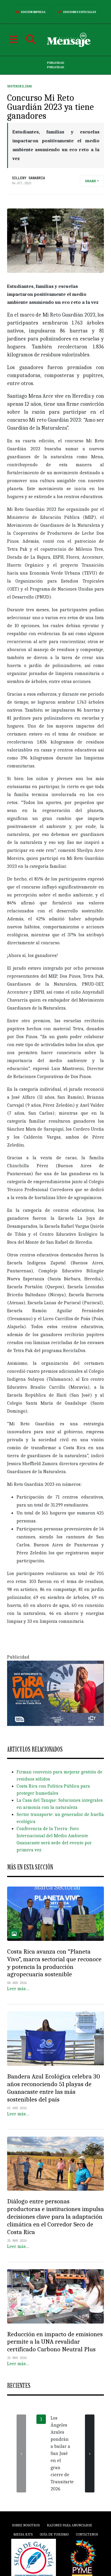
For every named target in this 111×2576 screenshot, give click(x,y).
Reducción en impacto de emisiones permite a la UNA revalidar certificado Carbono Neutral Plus (55, 2342)
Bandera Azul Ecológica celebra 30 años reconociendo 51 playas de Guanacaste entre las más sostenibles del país (53, 2088)
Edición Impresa (29, 12)
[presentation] (21, 2453)
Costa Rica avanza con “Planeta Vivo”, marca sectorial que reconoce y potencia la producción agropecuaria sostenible (54, 1963)
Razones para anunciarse (69, 2525)
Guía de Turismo (54, 2534)
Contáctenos (87, 2534)
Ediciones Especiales (76, 12)
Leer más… (18, 1988)
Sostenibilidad (19, 86)
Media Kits (23, 2534)
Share (90, 181)
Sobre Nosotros (26, 2525)
